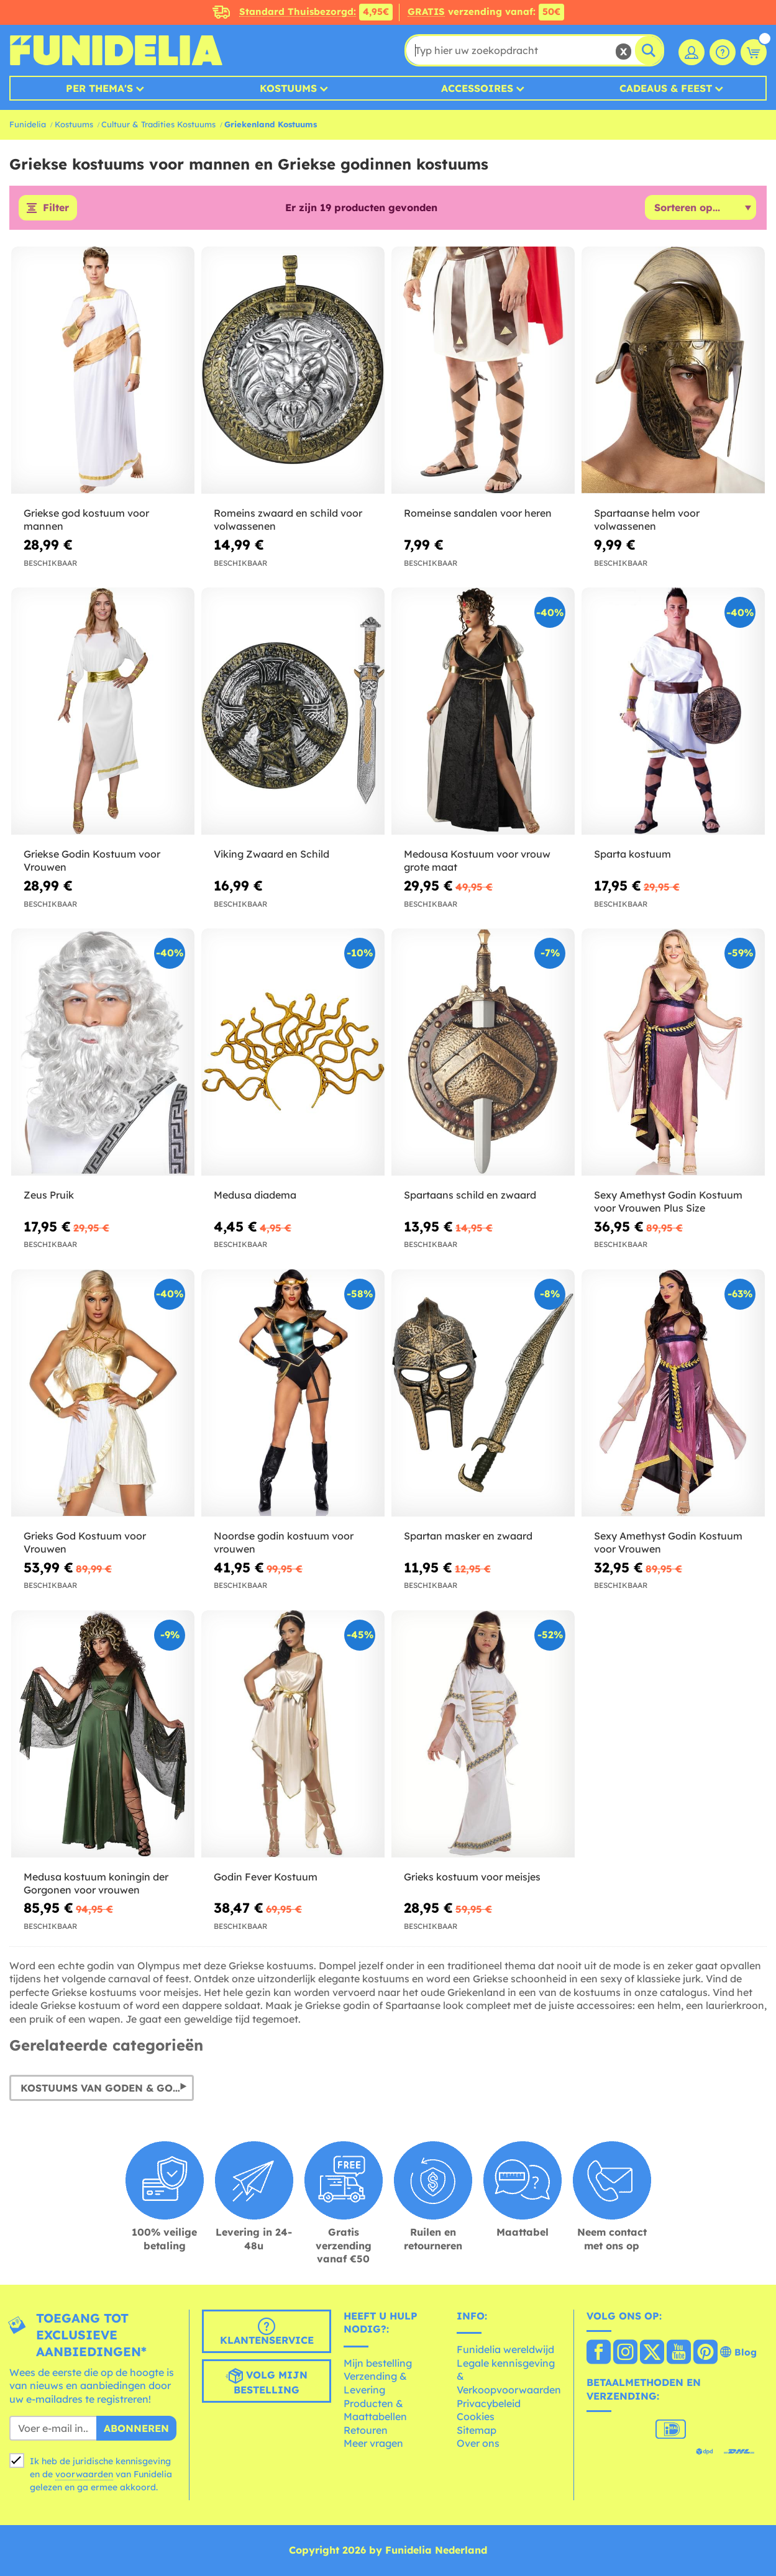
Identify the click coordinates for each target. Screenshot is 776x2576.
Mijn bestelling (378, 2363)
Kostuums (288, 88)
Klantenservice (267, 2332)
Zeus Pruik (49, 1195)
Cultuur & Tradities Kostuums (158, 124)
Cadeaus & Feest (665, 88)
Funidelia (27, 124)
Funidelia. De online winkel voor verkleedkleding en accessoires (115, 50)
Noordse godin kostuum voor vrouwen (284, 1542)
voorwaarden (84, 2474)
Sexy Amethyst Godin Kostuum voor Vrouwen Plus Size (668, 1201)
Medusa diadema (255, 1195)
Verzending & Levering (375, 2383)
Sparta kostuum (632, 854)
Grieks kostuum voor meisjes (472, 1877)
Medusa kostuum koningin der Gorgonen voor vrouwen (96, 1883)
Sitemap (476, 2430)
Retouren (366, 2430)
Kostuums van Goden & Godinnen (107, 2088)
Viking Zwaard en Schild (271, 854)
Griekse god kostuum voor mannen (86, 520)
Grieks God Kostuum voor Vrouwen (85, 1542)
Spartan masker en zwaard (468, 1536)
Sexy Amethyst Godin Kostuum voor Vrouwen (668, 1542)
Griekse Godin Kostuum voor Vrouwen (92, 861)
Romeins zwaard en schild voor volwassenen (288, 520)
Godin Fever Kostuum (265, 1877)
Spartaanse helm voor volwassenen (647, 520)
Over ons (478, 2444)
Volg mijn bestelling (267, 2381)
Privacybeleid (489, 2403)
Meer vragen (373, 2444)
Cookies (476, 2417)
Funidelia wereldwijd (505, 2350)
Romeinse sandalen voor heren (478, 513)
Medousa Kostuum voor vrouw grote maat (477, 861)
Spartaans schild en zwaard (470, 1195)
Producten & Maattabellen (375, 2410)
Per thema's (99, 88)
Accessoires (477, 88)
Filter (56, 208)
